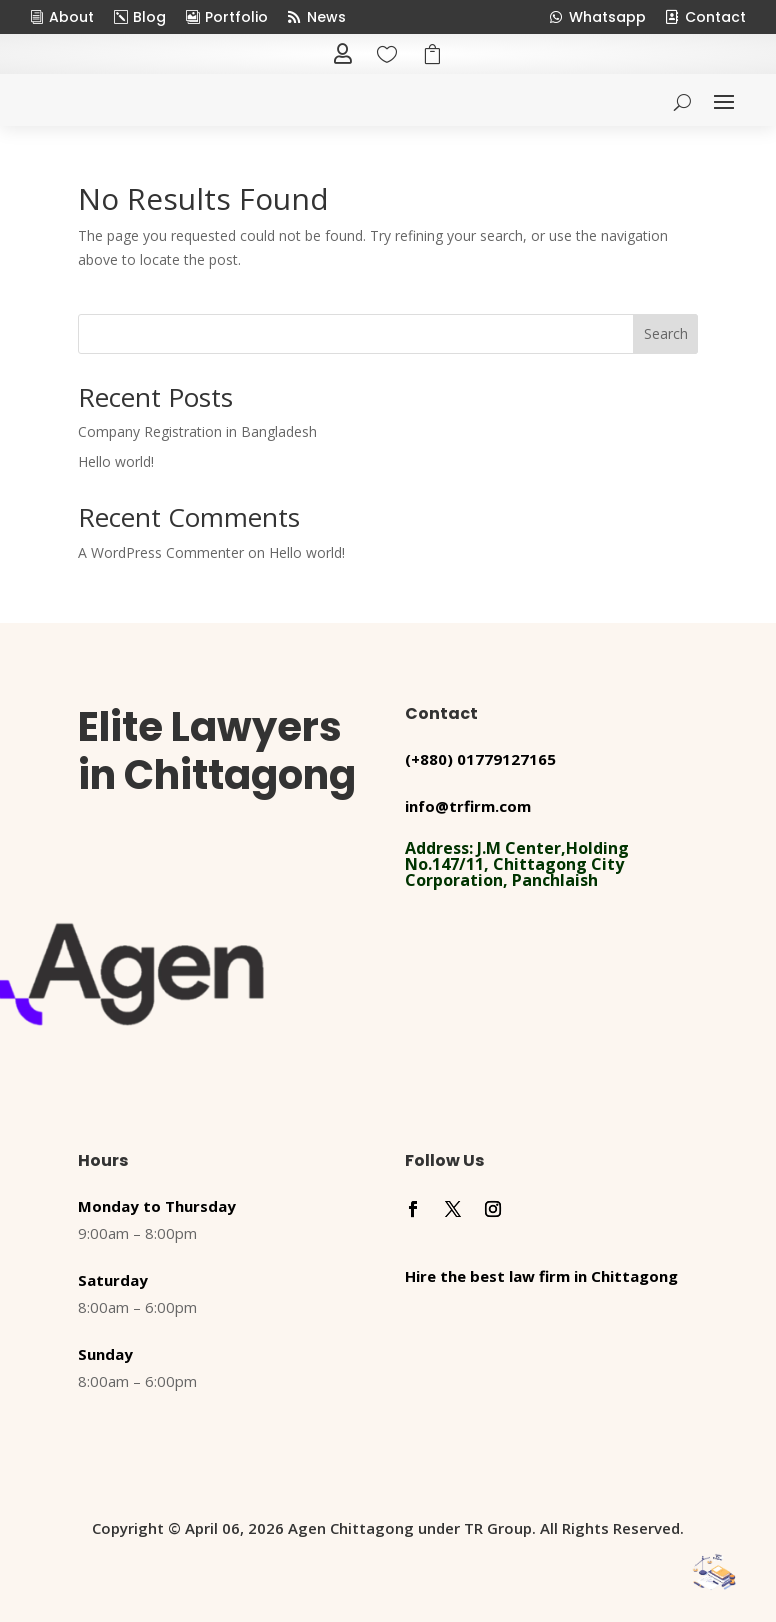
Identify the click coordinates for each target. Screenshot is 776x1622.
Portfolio (236, 17)
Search (666, 333)
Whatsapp (607, 17)
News (326, 17)
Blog (149, 17)
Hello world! (116, 461)
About (71, 17)
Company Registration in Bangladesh (197, 431)
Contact (715, 17)
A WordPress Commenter (161, 552)
